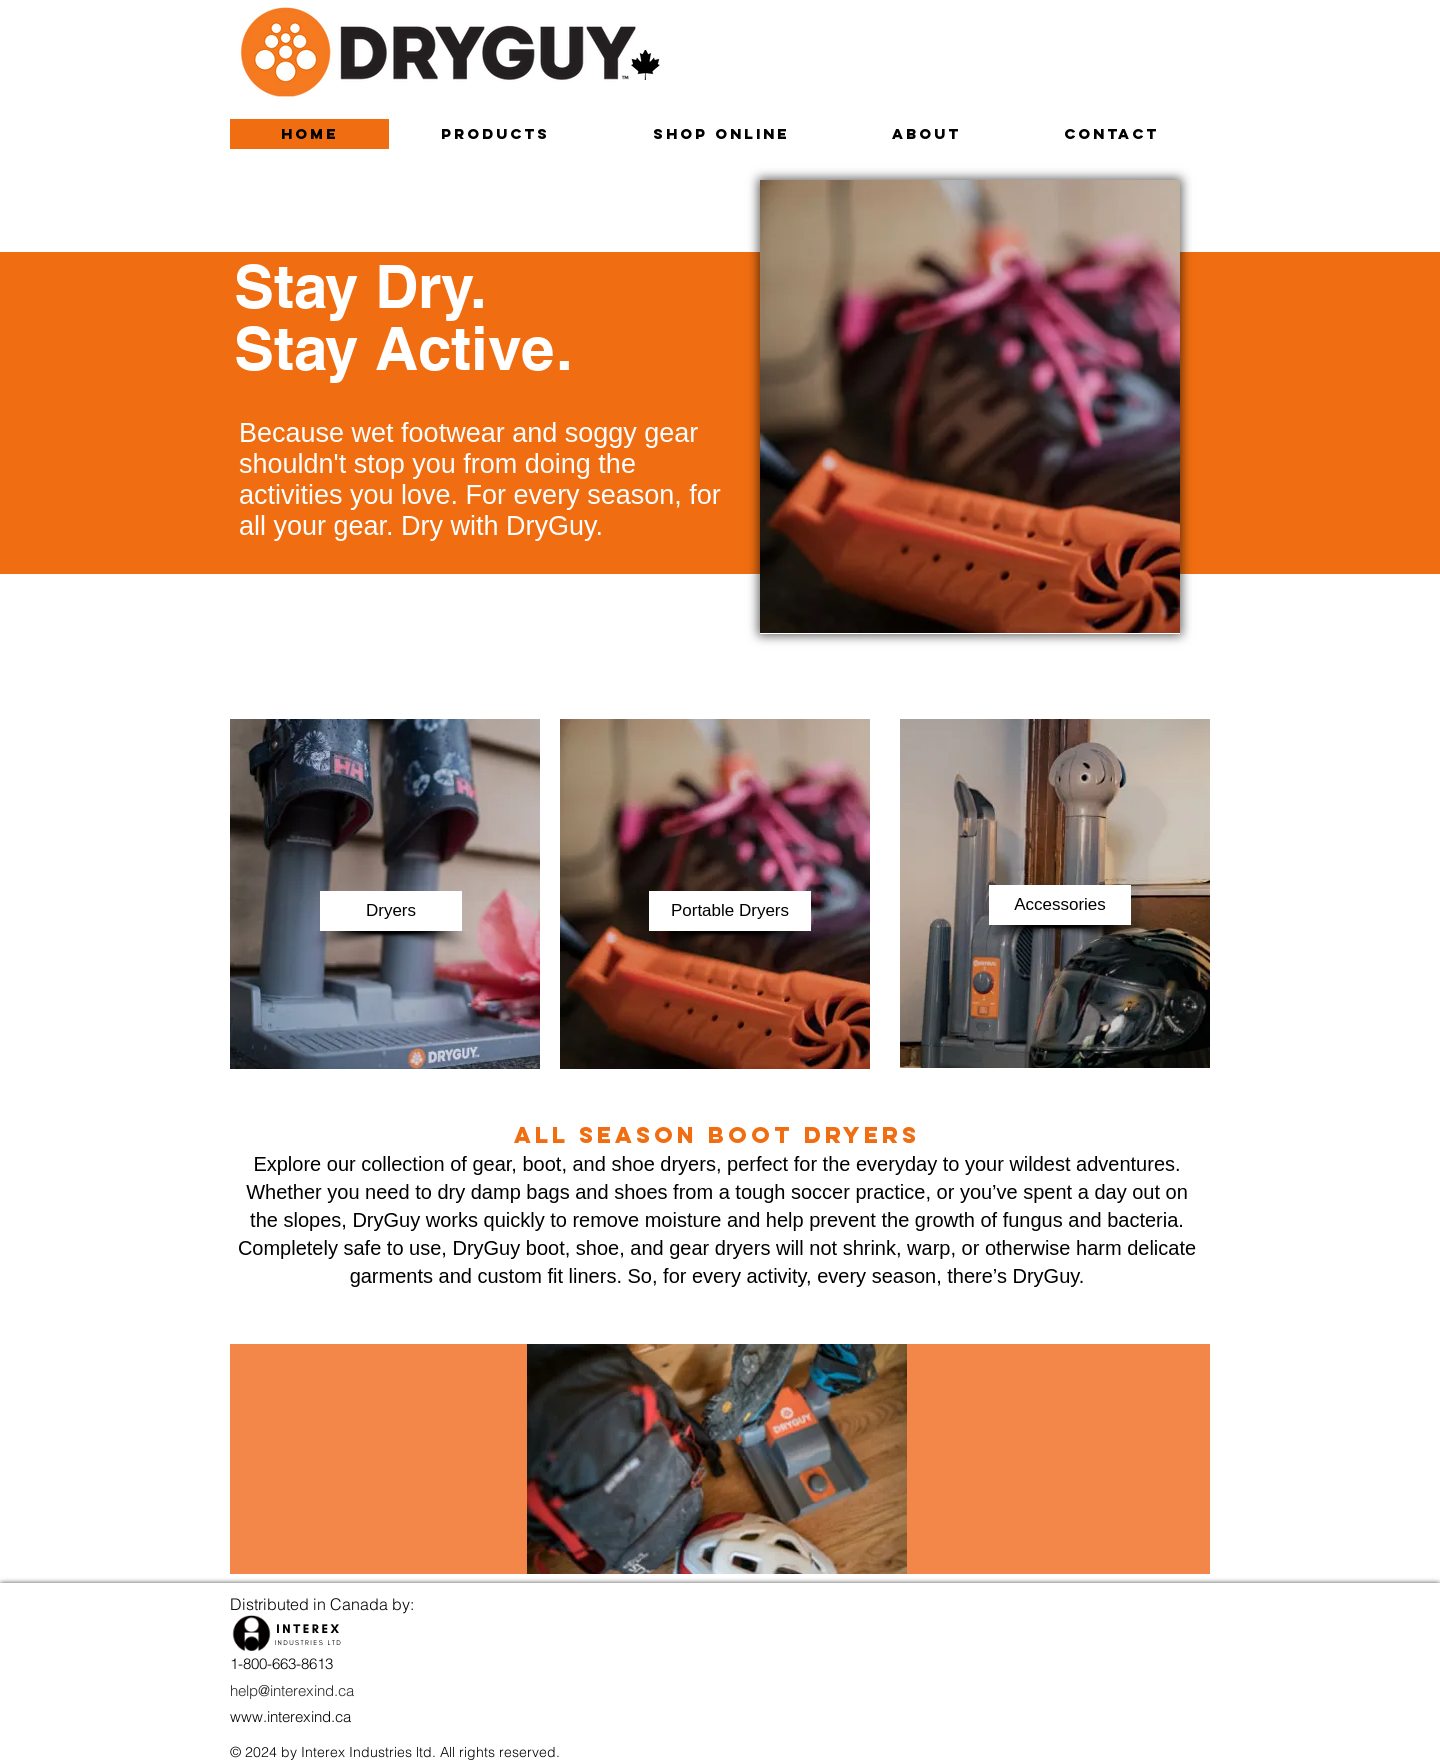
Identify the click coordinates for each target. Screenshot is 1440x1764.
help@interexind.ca (292, 1690)
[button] (391, 911)
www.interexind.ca (290, 1716)
